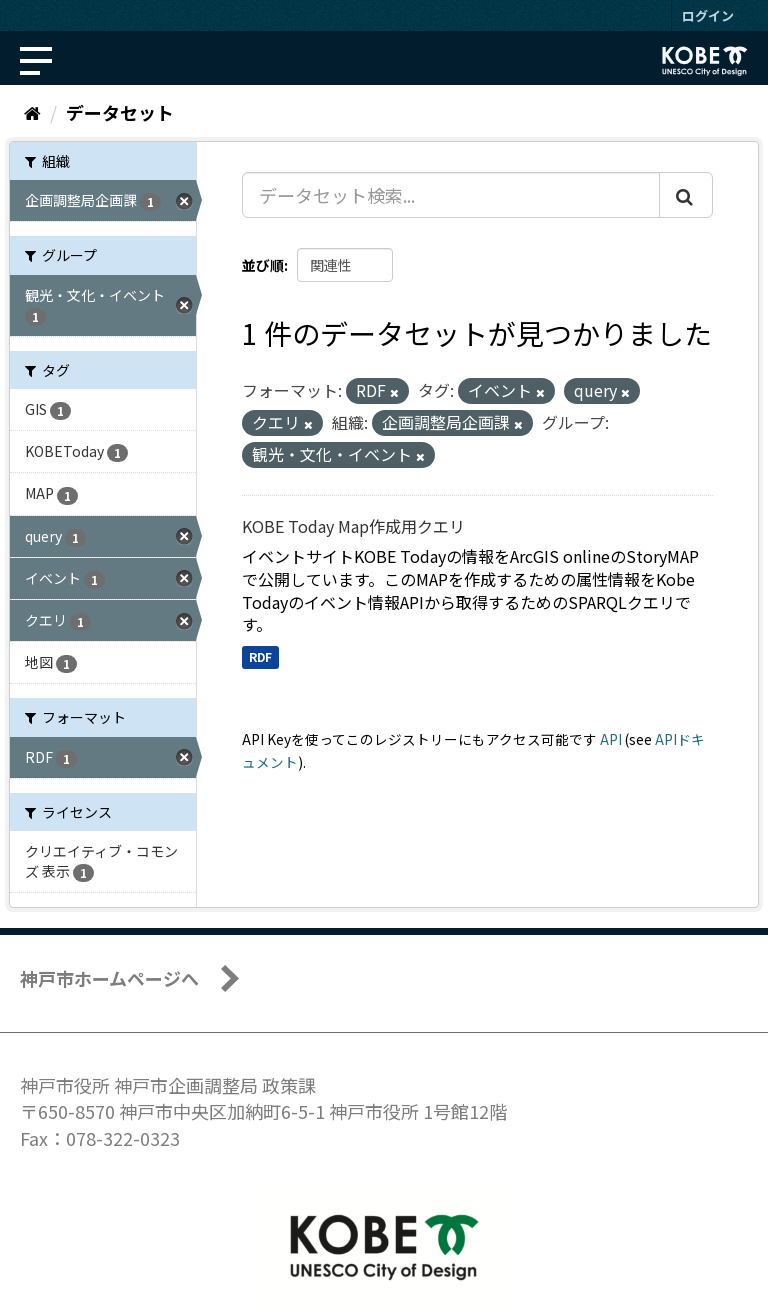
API (611, 739)
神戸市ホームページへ (109, 978)
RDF (260, 656)
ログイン (708, 15)
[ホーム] (32, 112)
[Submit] (686, 195)
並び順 (263, 265)
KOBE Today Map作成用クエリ (353, 526)
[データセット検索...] (451, 195)
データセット (120, 112)
